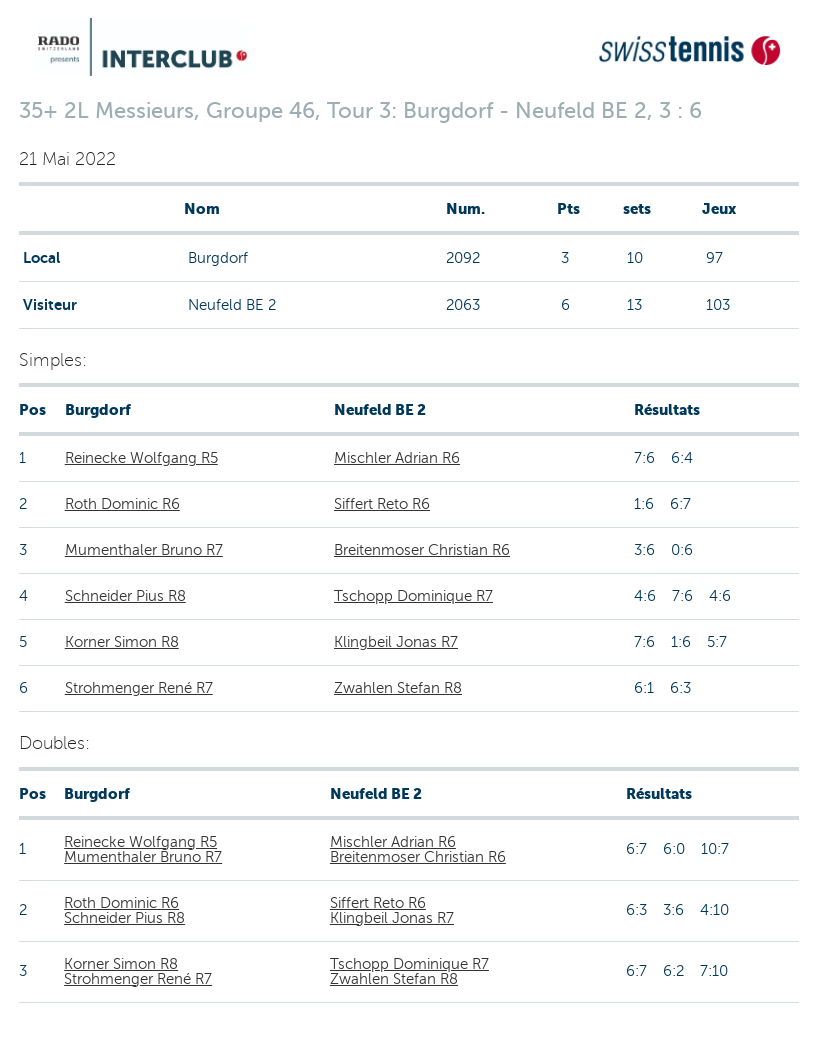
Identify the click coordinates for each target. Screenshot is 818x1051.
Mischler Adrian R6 (397, 458)
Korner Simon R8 (122, 642)
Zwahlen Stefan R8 (398, 688)
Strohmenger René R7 (139, 688)
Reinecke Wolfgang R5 (141, 458)
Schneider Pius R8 (125, 596)
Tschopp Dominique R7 (413, 596)
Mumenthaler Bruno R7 (144, 550)
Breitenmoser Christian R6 (422, 550)
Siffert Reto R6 (382, 504)
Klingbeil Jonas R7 (396, 642)
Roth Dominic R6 (122, 504)
